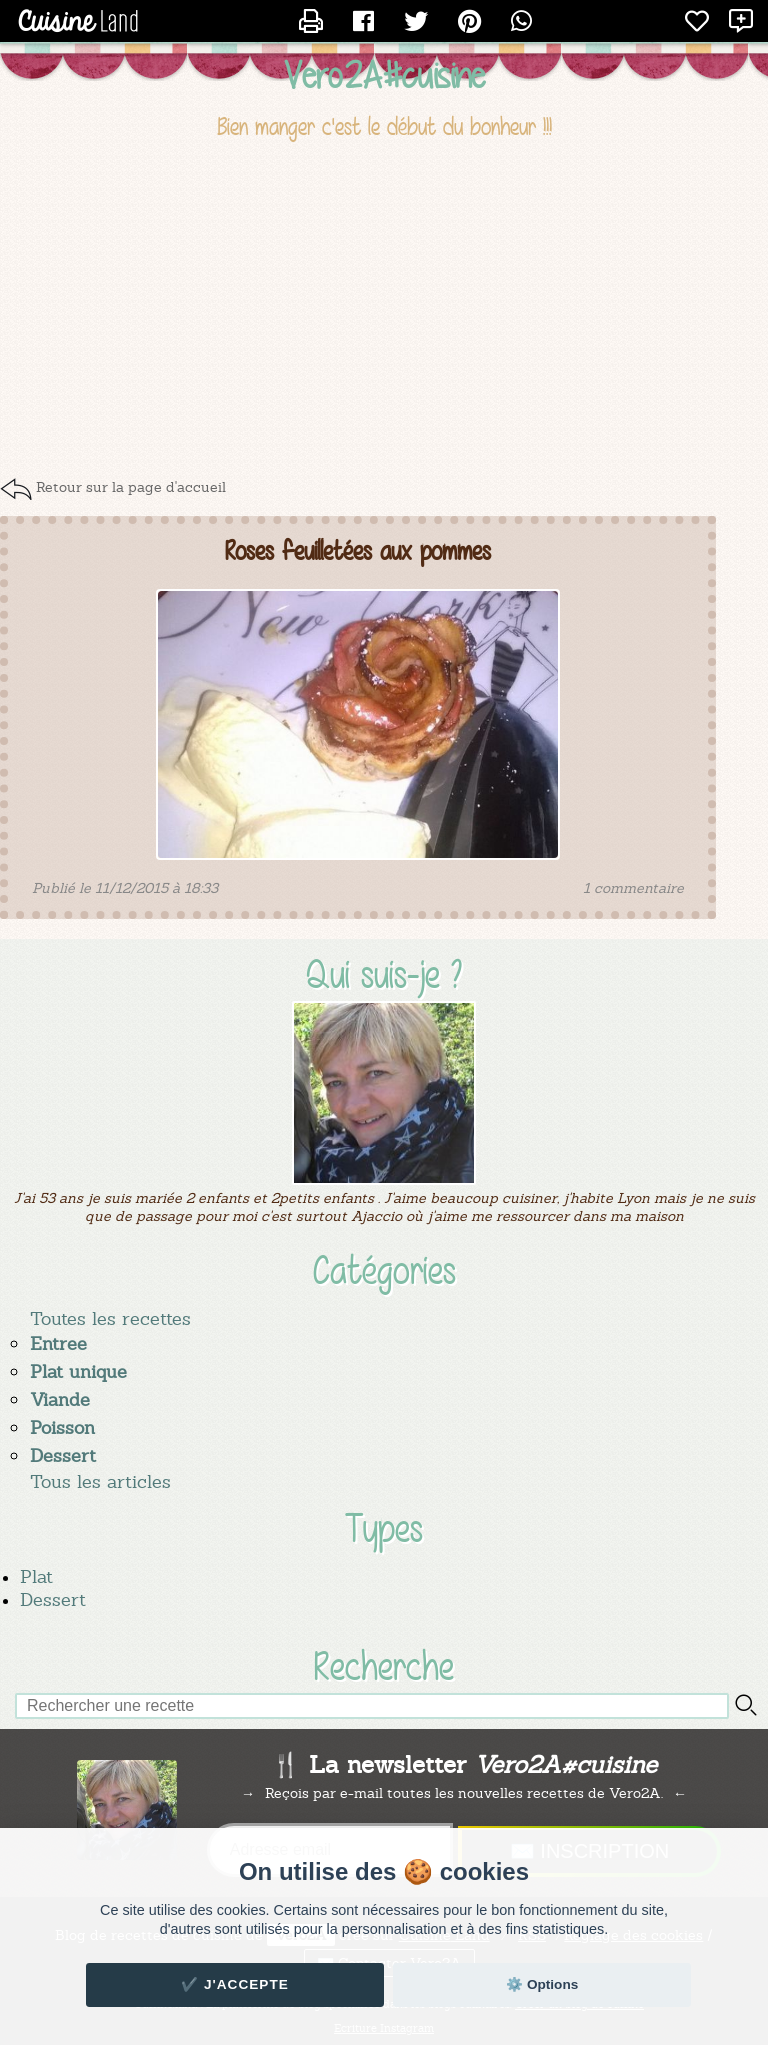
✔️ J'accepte (235, 1984)
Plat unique (78, 1371)
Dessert (63, 1455)
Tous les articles (100, 1481)
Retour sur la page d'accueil (131, 487)
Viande (60, 1399)
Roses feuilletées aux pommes (358, 551)
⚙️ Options (542, 1984)
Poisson (62, 1427)
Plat (36, 1576)
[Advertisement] (384, 308)
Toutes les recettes (110, 1318)
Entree (58, 1343)
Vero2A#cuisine (384, 75)
